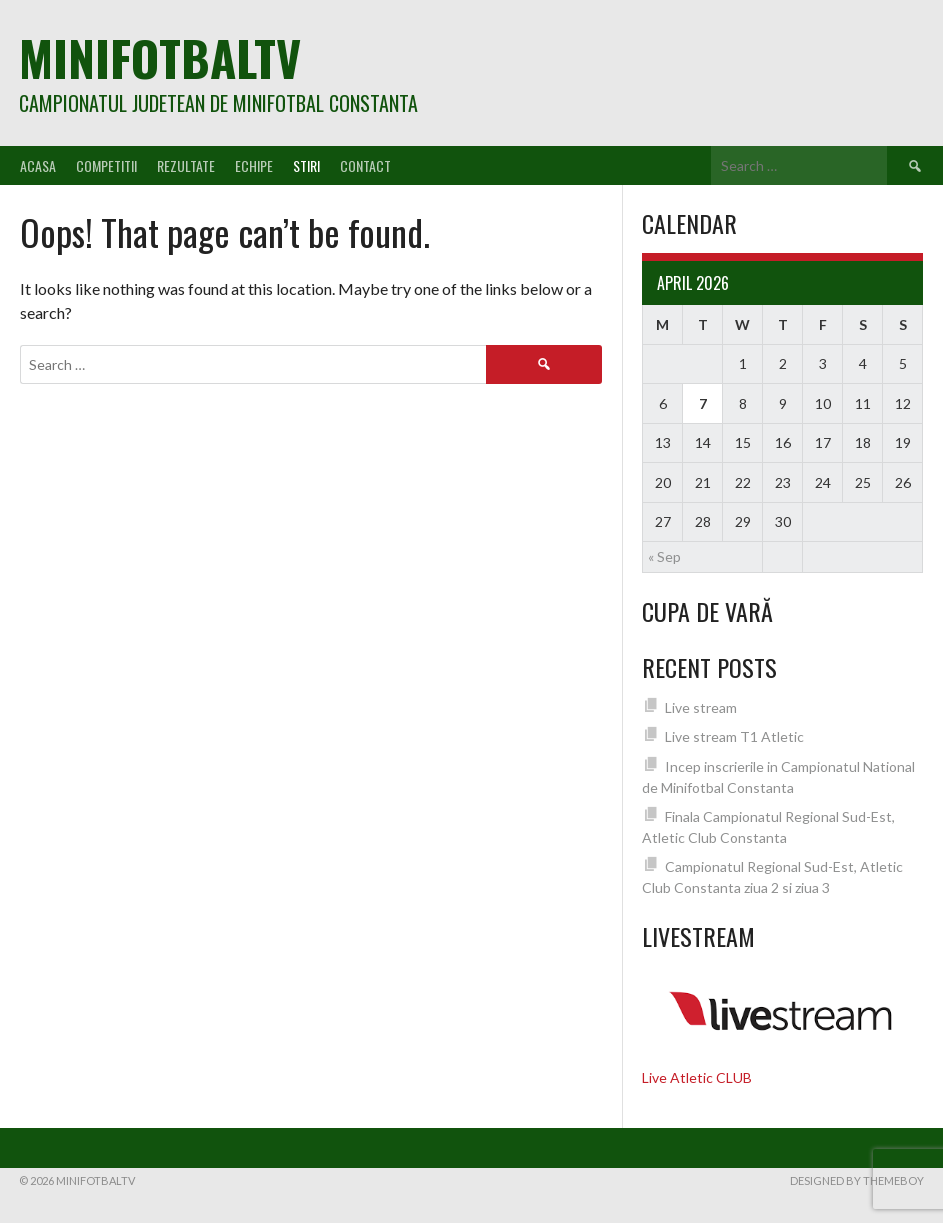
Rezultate (186, 165)
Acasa (38, 165)
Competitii (106, 165)
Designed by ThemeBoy (857, 1180)
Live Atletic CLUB (697, 1077)
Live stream (701, 707)
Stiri (306, 165)
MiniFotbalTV (160, 57)
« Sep (664, 556)
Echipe (254, 165)
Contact (365, 165)
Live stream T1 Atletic (734, 736)
